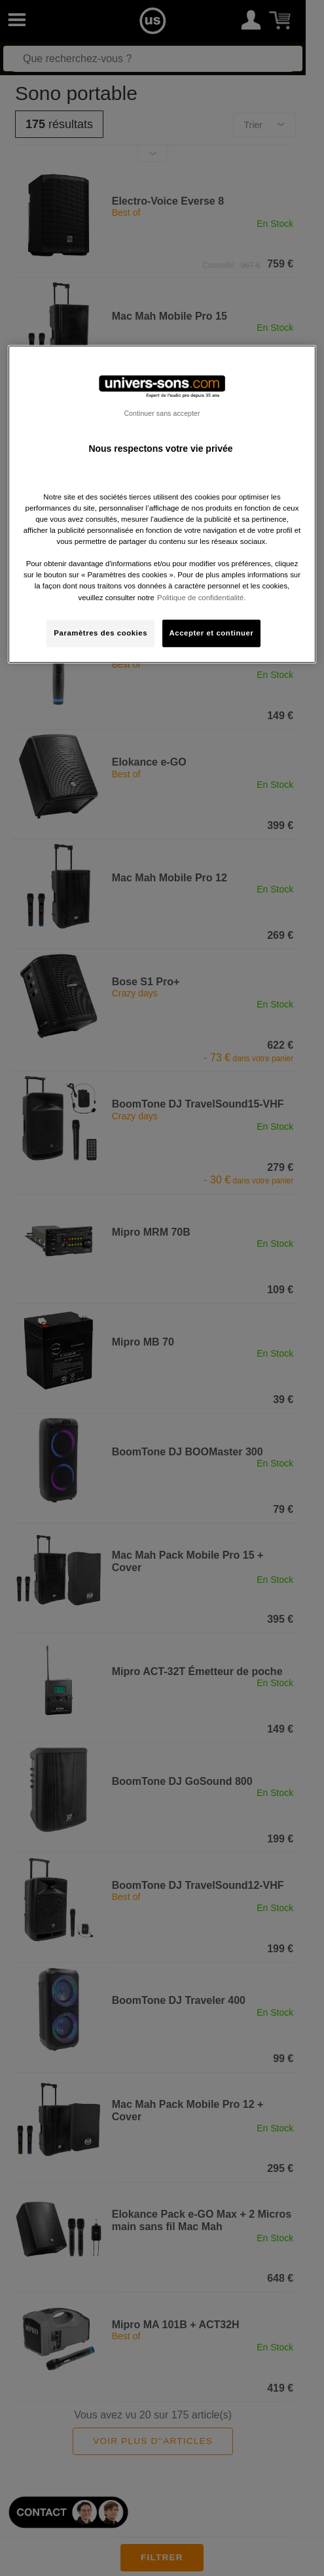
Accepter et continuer (212, 632)
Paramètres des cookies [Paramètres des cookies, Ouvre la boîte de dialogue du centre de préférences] (100, 632)
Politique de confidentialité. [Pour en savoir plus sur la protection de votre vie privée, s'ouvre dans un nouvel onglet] (201, 597)
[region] (161, 504)
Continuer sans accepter (162, 413)
